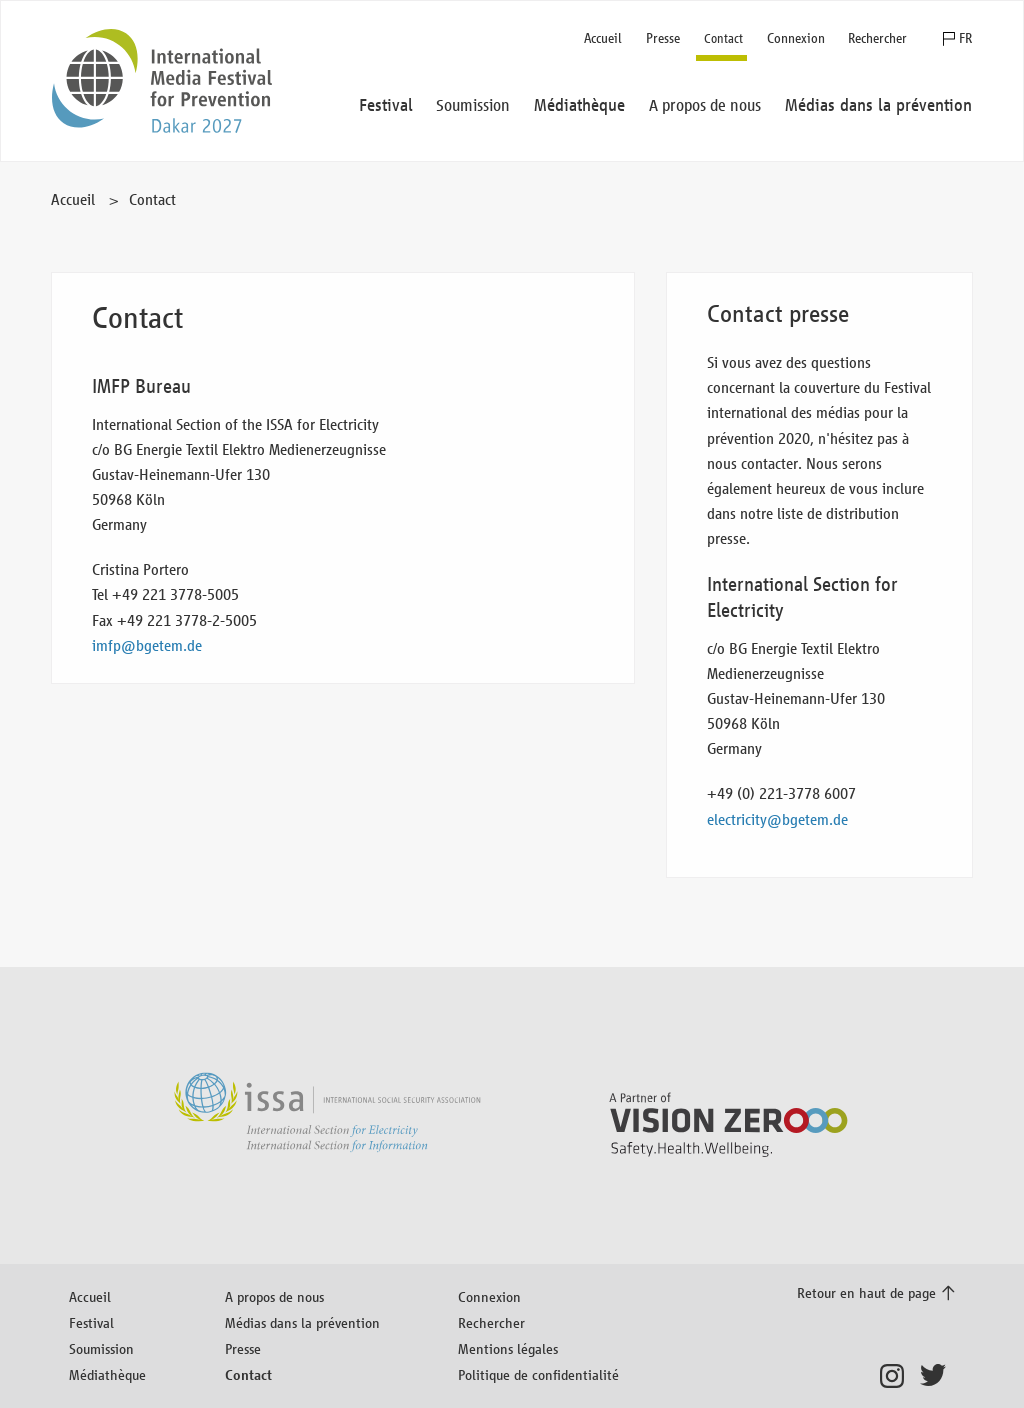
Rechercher (877, 38)
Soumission (101, 1348)
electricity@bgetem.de (777, 819)
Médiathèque (107, 1374)
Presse (663, 38)
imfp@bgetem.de (147, 645)
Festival (91, 1322)
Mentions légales (508, 1348)
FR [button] (965, 38)
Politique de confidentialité (538, 1374)
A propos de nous (274, 1296)
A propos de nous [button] (705, 105)
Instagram (897, 1376)
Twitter (937, 1376)
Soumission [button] (473, 105)
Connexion (796, 38)
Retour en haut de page (866, 1292)
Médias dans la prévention (302, 1322)
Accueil (603, 38)
